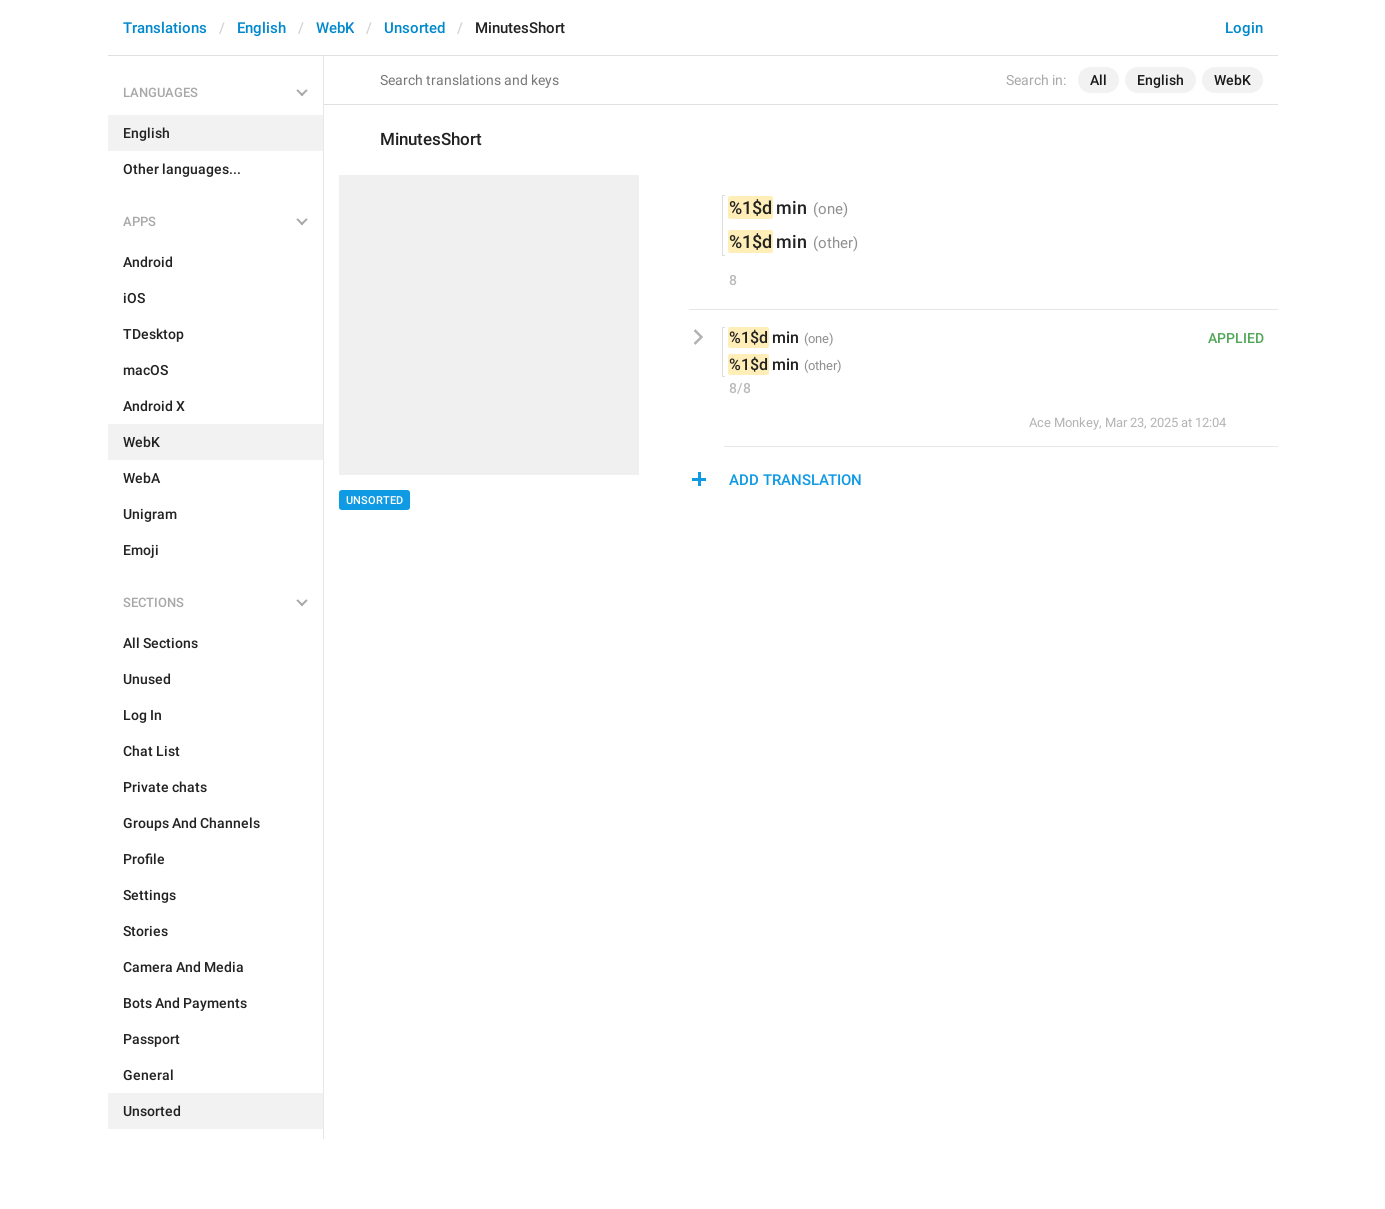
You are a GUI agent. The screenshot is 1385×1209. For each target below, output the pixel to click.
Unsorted (414, 28)
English (261, 28)
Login (1244, 28)
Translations (165, 28)
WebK (335, 28)
